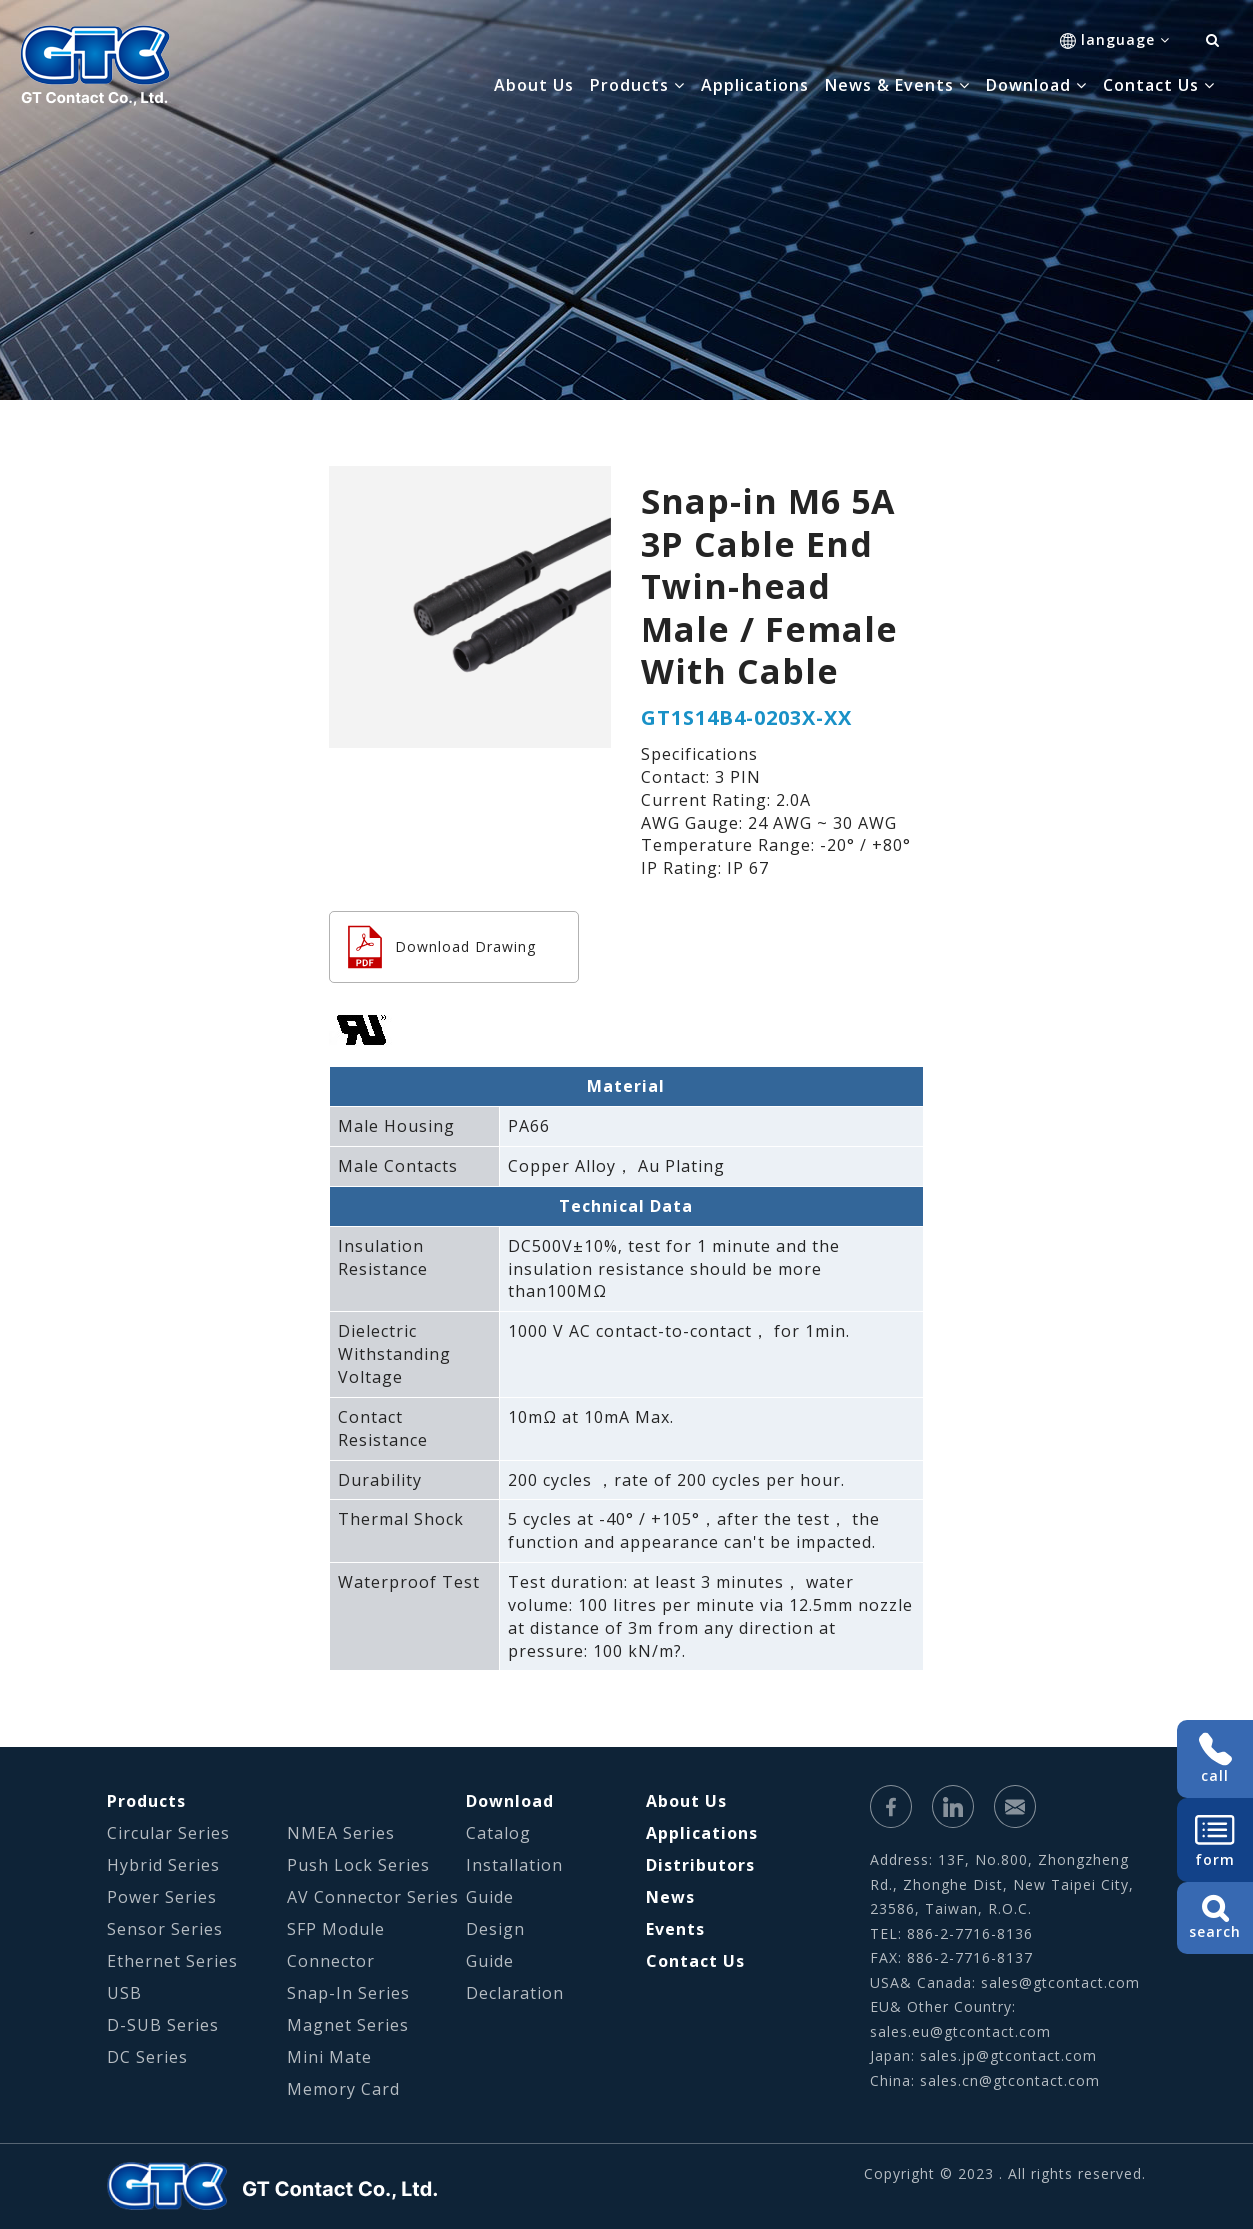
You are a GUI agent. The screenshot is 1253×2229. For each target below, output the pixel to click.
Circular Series (168, 1833)
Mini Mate (329, 2057)
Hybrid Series (163, 1865)
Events (675, 1929)
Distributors (700, 1865)
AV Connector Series (373, 1897)
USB (124, 1993)
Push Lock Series (358, 1865)
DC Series (147, 2057)
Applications (755, 85)
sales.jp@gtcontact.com (1008, 2055)
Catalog (498, 1833)
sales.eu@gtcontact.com (960, 2031)
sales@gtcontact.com (1060, 1982)
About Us (534, 85)
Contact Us (695, 1961)
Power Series (162, 1897)
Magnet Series (348, 2025)
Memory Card (343, 2089)
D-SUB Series (163, 2025)
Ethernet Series (172, 1961)
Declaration (515, 1993)
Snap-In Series (348, 1993)
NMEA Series (341, 1833)
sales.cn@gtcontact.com (1010, 2080)
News (670, 1897)
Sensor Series (165, 1929)
